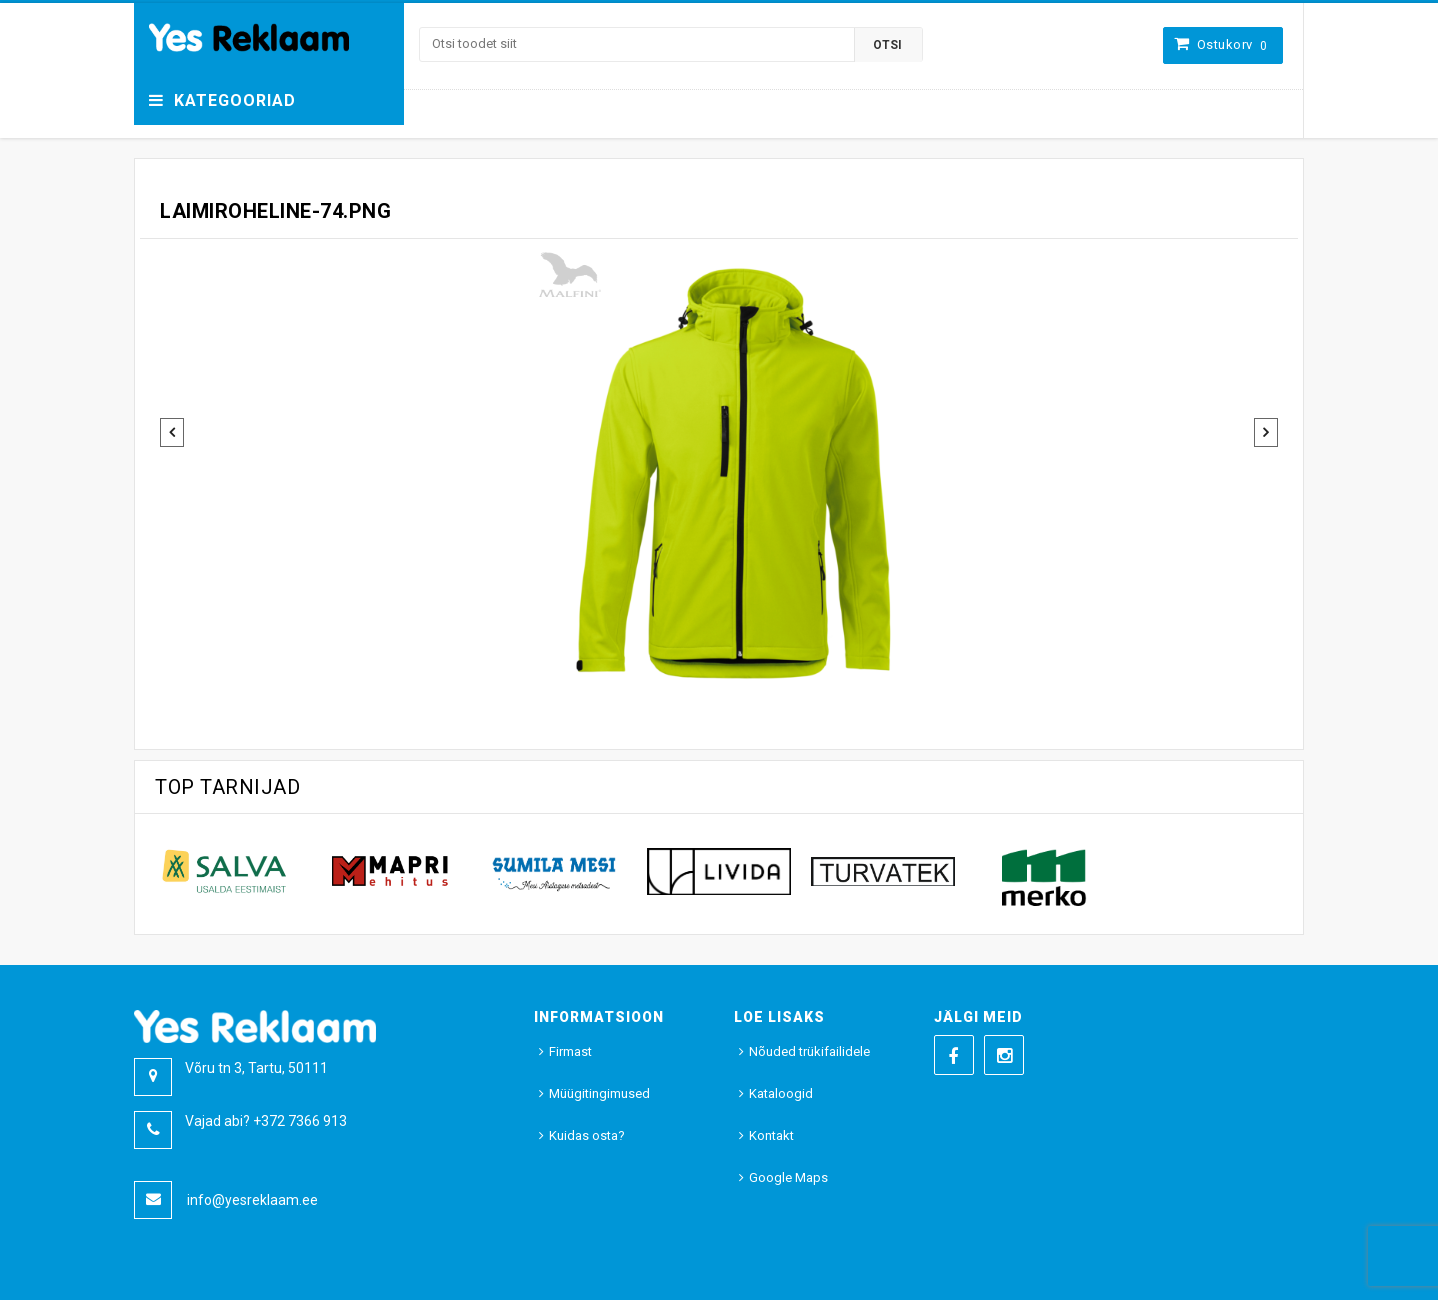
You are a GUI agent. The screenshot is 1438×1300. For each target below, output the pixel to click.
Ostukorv (1232, 44)
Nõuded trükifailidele (809, 1051)
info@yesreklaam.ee (252, 1200)
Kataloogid (781, 1093)
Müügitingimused (599, 1093)
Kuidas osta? (587, 1135)
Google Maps (788, 1177)
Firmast (570, 1051)
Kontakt (771, 1135)
